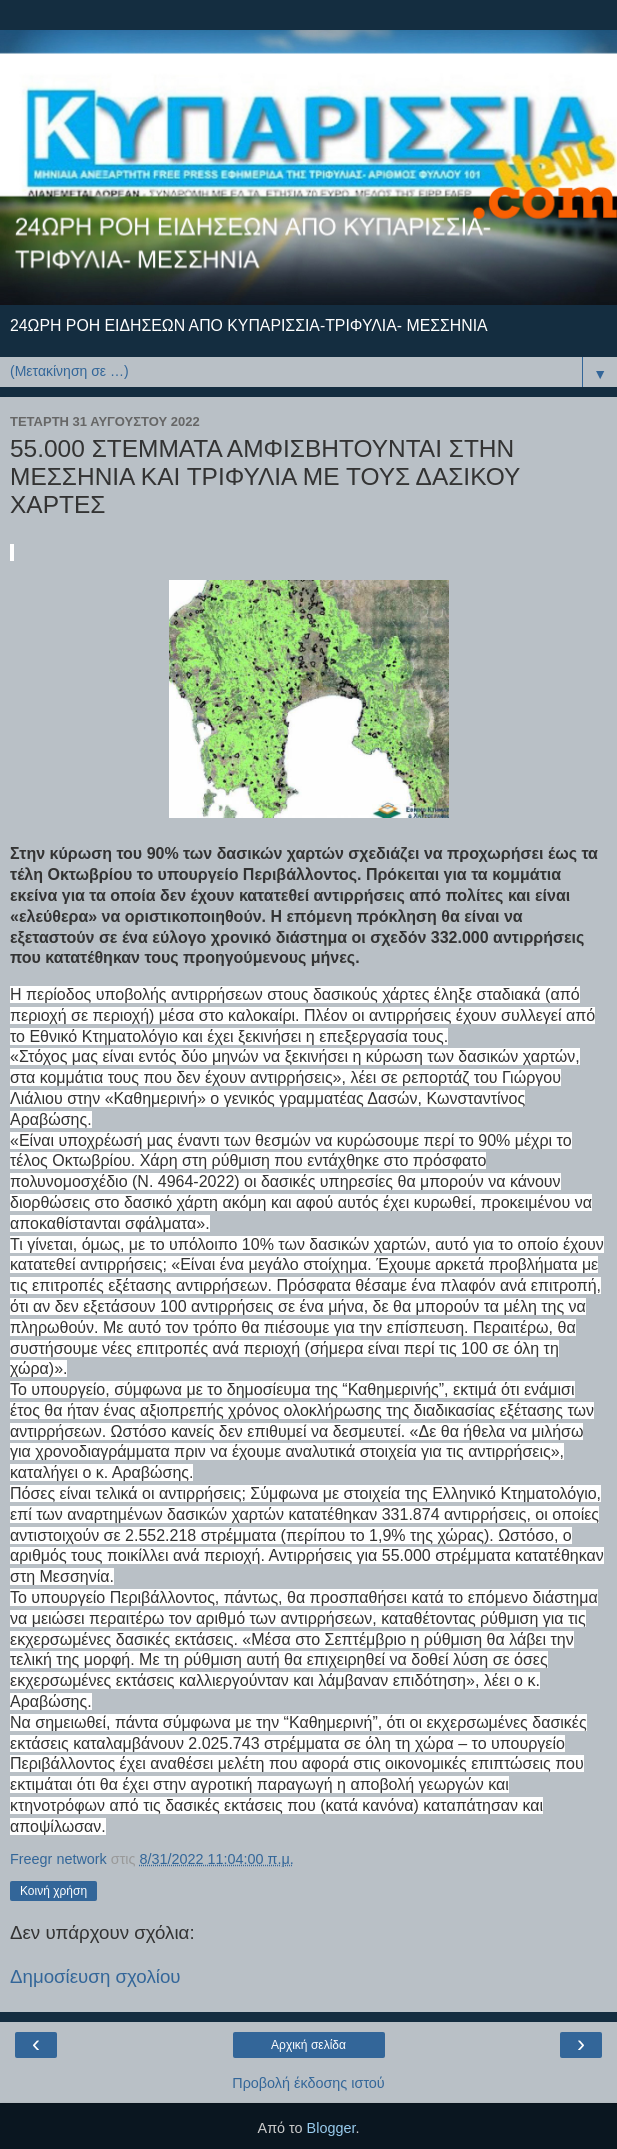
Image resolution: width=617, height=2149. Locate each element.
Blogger (331, 2128)
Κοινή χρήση (53, 1891)
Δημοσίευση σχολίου (95, 1976)
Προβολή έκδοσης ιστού (308, 2083)
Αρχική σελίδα (308, 2045)
